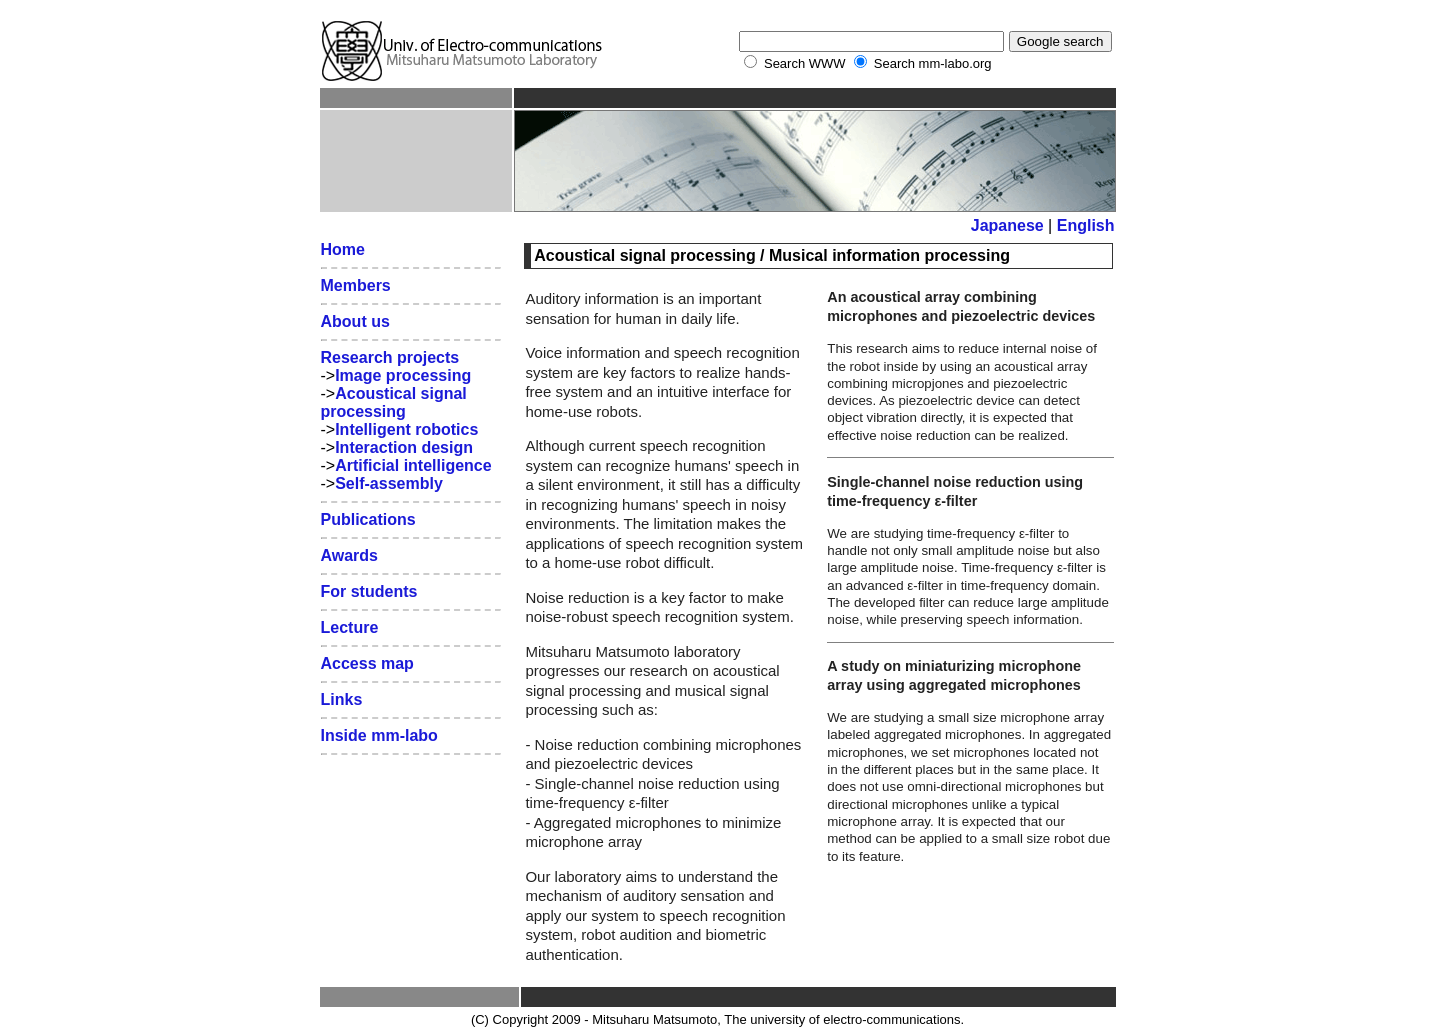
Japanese (1007, 225)
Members (356, 285)
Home (343, 249)
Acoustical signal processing (394, 402)
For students (369, 591)
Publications (368, 519)
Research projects (390, 357)
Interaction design (404, 447)
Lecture (350, 627)
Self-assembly (389, 483)
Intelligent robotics (406, 429)
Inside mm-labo (379, 735)
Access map (367, 663)
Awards (350, 555)
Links (342, 699)
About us (355, 321)
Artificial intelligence (413, 465)
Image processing (403, 375)
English (1086, 225)
